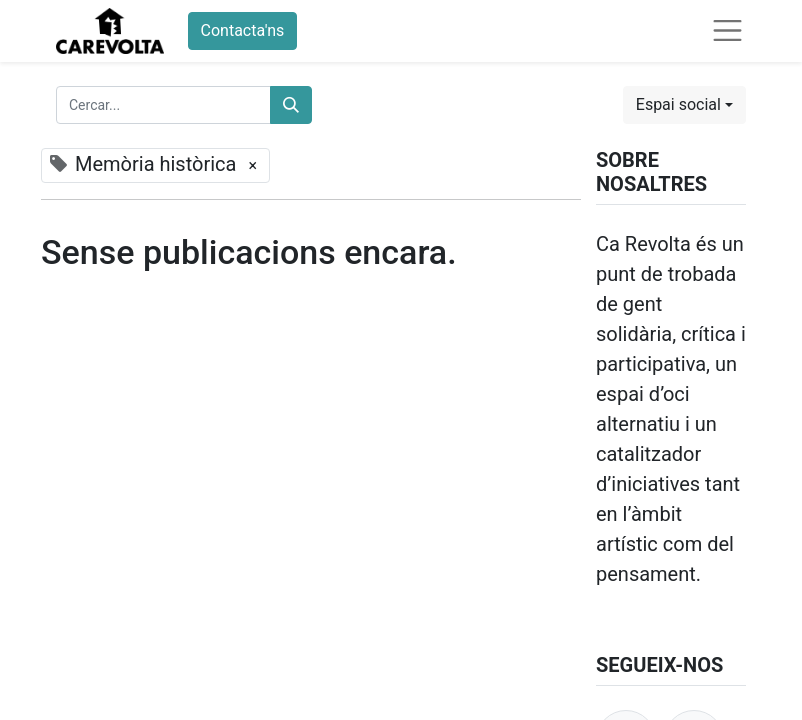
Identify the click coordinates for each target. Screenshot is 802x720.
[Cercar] (291, 105)
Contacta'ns (243, 30)
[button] (684, 105)
